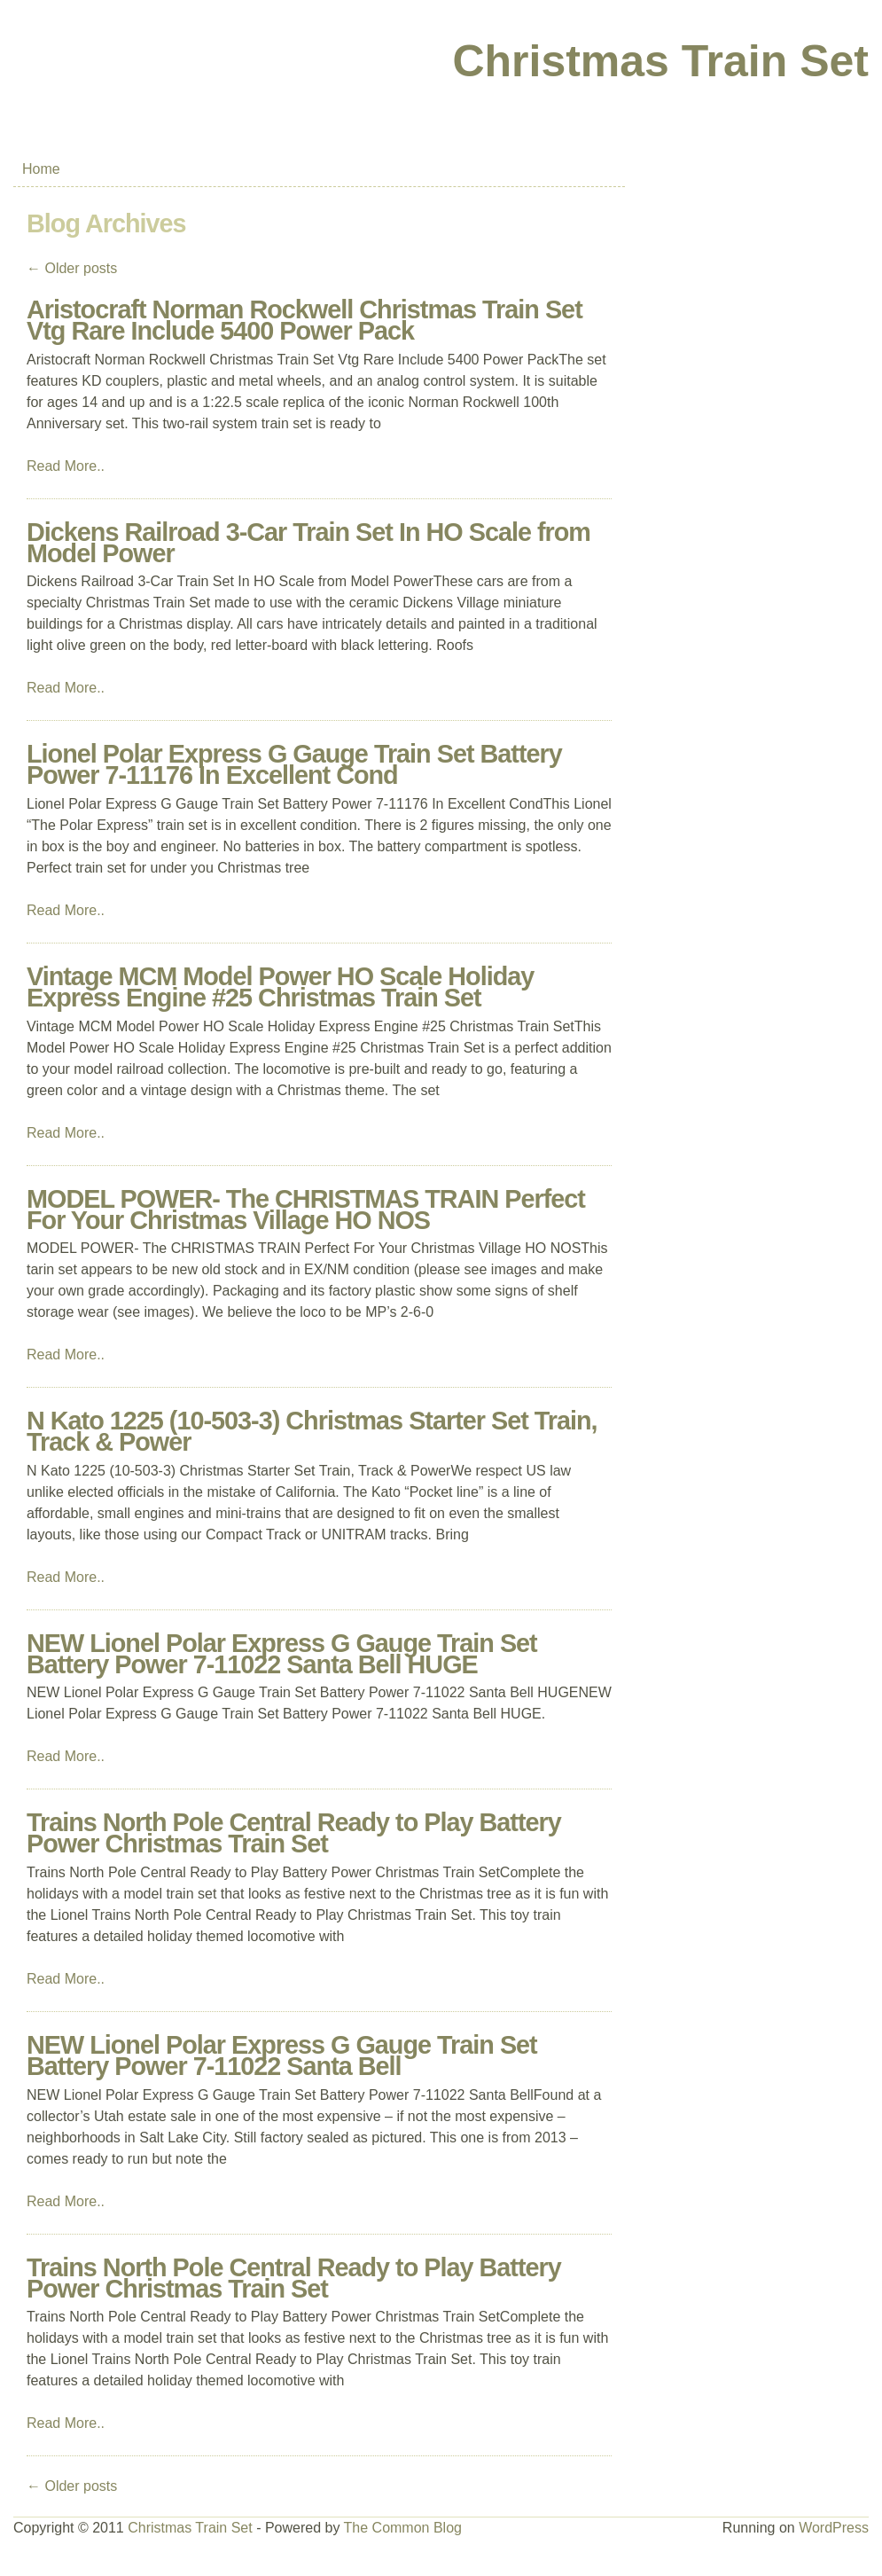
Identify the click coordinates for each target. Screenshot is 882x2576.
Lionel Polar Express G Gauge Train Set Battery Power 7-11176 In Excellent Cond (294, 764)
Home (41, 168)
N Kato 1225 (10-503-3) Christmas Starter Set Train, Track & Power (312, 1431)
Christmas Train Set (660, 61)
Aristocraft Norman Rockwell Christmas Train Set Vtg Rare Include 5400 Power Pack (304, 320)
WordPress (834, 2527)
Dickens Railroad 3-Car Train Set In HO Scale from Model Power (308, 543)
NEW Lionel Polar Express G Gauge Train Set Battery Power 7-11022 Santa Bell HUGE (282, 1654)
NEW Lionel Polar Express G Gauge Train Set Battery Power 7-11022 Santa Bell (282, 2055)
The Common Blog (403, 2527)
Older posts (72, 268)
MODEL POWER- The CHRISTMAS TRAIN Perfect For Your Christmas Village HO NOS (306, 1209)
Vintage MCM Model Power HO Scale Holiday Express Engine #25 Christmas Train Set (280, 987)
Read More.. (66, 466)
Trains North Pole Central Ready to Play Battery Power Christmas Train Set (294, 1833)
